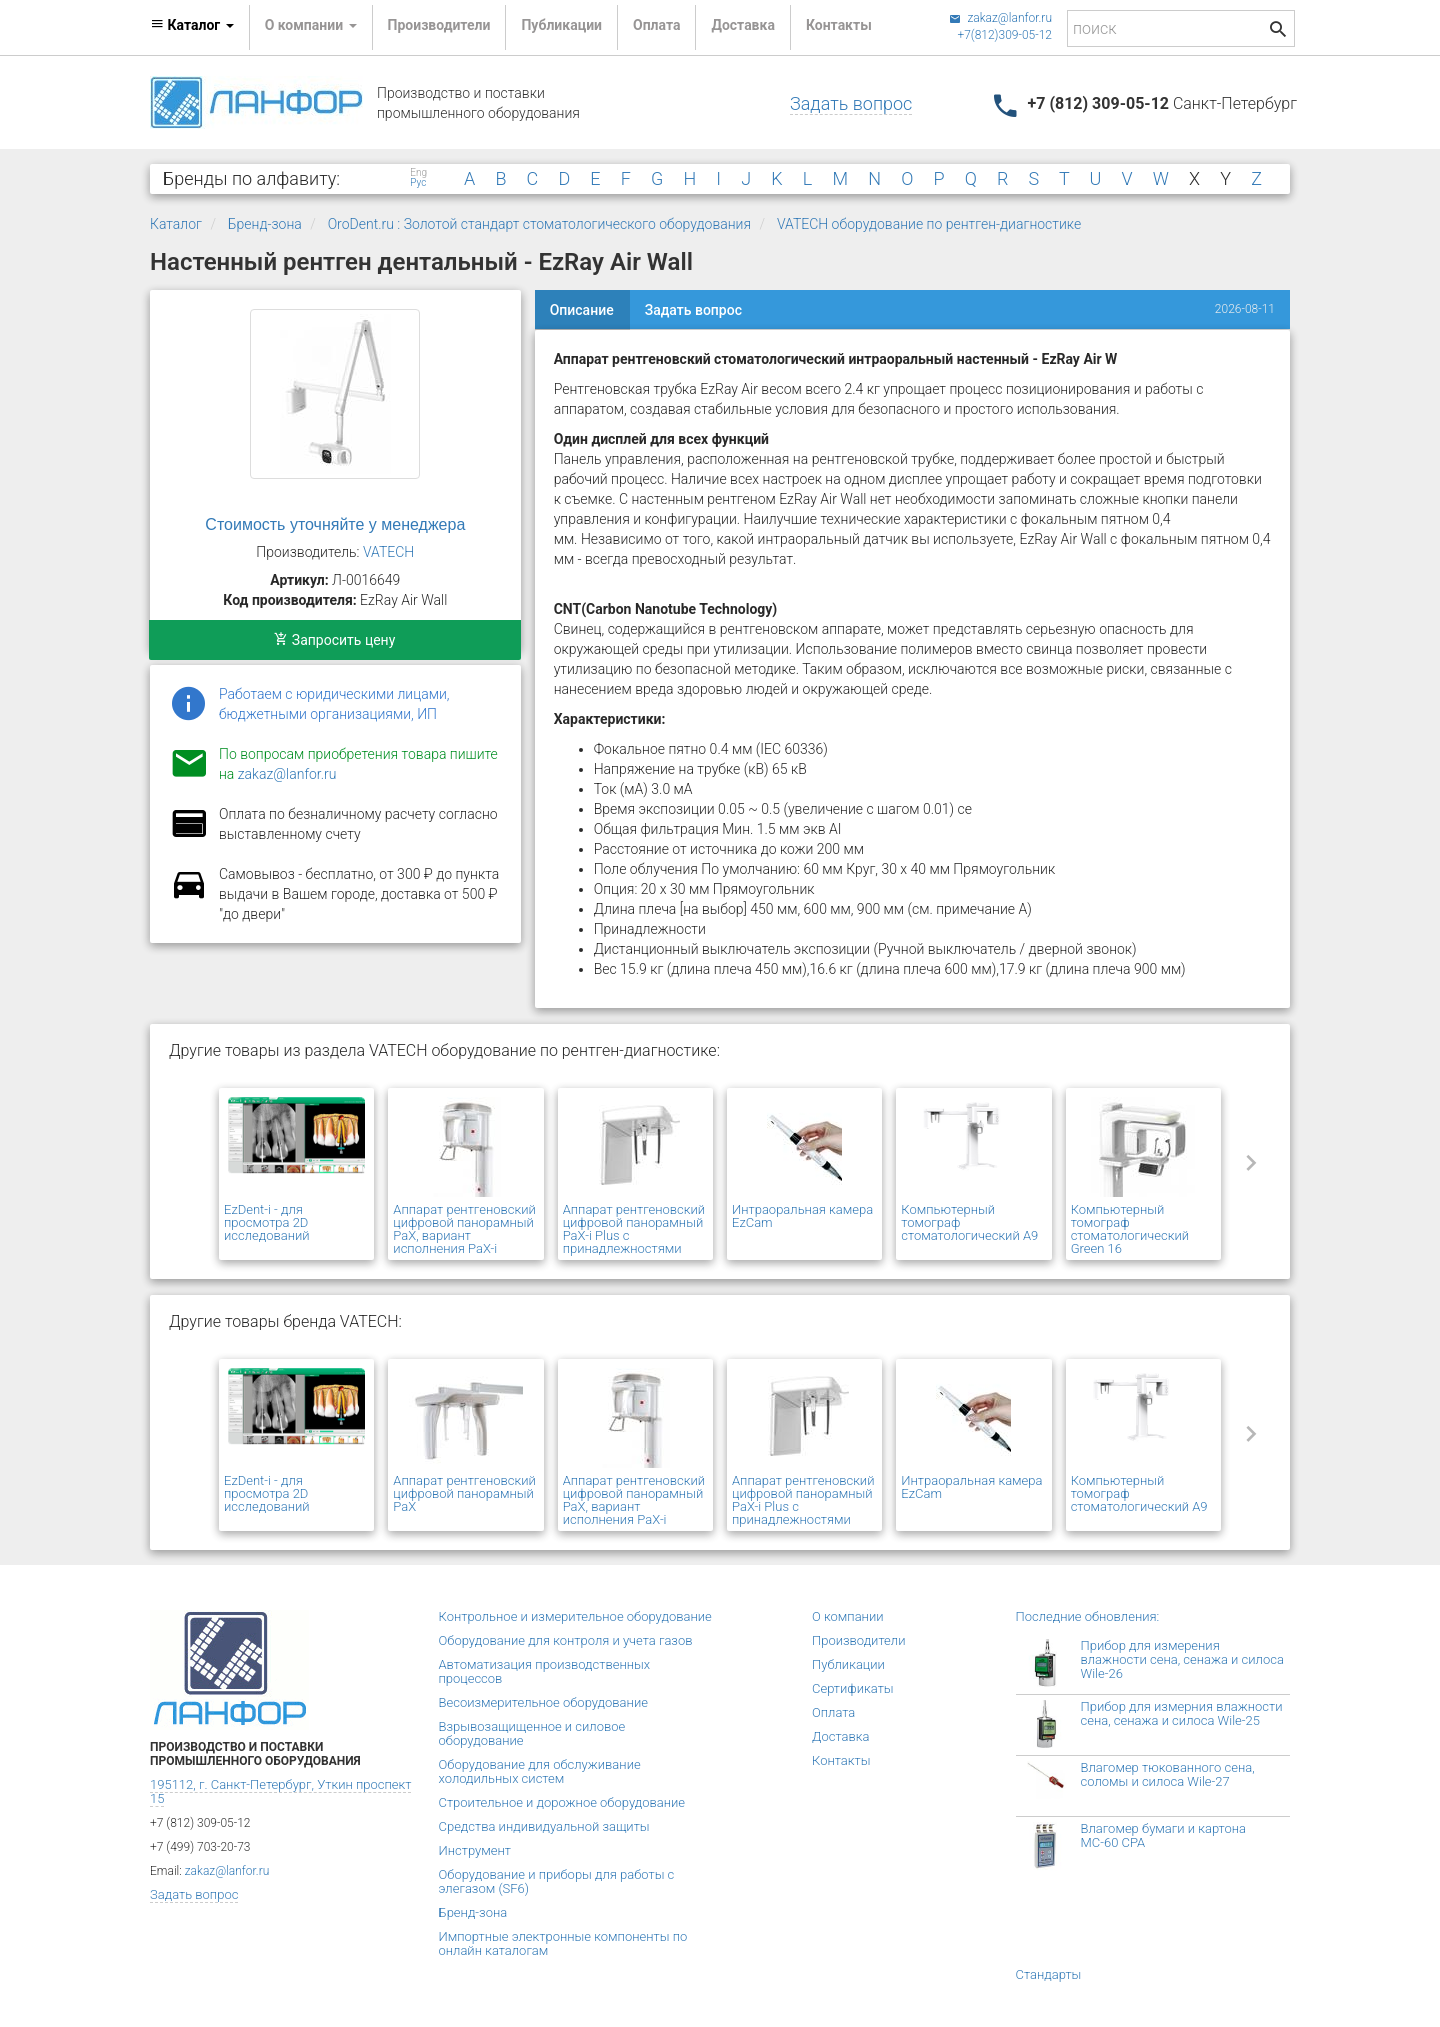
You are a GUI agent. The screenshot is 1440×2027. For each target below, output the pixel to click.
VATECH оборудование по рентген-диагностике (929, 224)
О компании (848, 1616)
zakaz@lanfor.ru (1000, 18)
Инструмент (475, 1850)
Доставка (742, 25)
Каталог (176, 224)
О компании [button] (311, 25)
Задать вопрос (851, 103)
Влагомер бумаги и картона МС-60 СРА (1164, 1835)
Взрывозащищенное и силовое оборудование (532, 1733)
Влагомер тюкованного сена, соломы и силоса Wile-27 (1168, 1774)
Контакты (839, 25)
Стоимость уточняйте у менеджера (335, 524)
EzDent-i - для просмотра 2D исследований (267, 1222)
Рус (418, 183)
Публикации (561, 25)
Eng (418, 173)
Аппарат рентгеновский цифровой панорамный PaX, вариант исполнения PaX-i (464, 1229)
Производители (439, 25)
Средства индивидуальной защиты (544, 1826)
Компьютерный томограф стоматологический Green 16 (1130, 1229)
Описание (582, 310)
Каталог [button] (192, 25)
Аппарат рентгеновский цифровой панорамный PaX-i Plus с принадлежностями (634, 1229)
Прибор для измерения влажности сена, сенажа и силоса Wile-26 (1182, 1659)
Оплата (656, 25)
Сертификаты (853, 1688)
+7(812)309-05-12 (1004, 35)
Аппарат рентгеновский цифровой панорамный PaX (464, 1493)
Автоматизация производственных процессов (545, 1671)
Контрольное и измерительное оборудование (575, 1616)
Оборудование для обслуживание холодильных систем (540, 1771)
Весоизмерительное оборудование (543, 1702)
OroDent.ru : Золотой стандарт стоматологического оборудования (539, 224)
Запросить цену (334, 640)
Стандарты (1049, 1974)
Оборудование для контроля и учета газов (566, 1640)
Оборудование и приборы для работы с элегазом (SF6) (557, 1881)
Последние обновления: (1088, 1616)
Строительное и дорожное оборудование (562, 1802)
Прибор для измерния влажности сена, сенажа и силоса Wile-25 (1182, 1713)
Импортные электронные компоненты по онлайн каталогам (563, 1943)
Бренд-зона (265, 224)
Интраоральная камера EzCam (802, 1216)
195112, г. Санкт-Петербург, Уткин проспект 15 (280, 1791)
